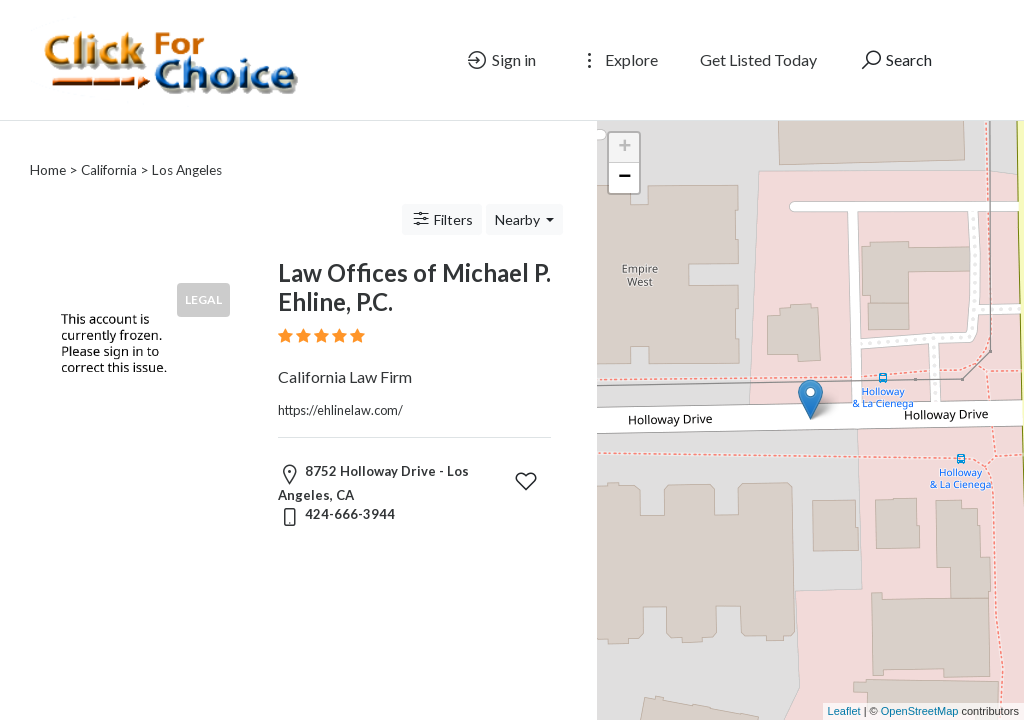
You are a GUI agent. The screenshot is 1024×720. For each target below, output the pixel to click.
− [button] (624, 178)
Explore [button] (618, 60)
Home (48, 146)
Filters (442, 195)
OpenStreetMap (920, 711)
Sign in (500, 60)
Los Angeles (187, 146)
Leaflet (844, 711)
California (109, 146)
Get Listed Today (758, 59)
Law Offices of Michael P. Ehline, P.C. (414, 263)
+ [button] (624, 148)
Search (895, 60)
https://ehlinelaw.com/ (340, 386)
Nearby (519, 195)
